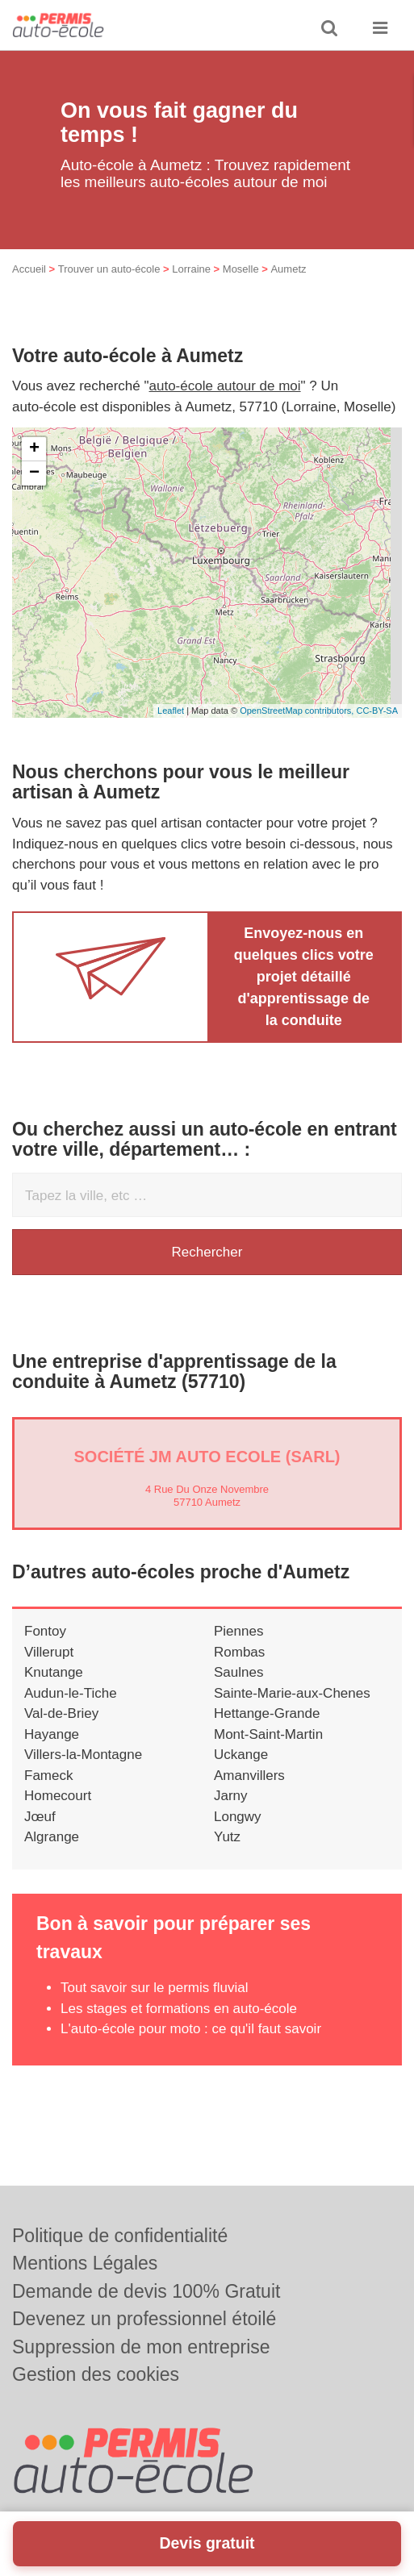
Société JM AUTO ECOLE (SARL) (206, 1456)
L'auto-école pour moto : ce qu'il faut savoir (191, 2028)
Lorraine (191, 269)
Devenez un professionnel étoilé (144, 2318)
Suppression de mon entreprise (141, 2346)
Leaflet (170, 710)
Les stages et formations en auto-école (179, 2008)
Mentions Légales (84, 2263)
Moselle (241, 269)
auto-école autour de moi (225, 386)
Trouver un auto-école (109, 269)
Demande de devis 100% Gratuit (146, 2291)
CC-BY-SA (377, 710)
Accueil (29, 269)
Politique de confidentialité (120, 2235)
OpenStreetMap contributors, (298, 710)
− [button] (34, 473)
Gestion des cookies (95, 2374)
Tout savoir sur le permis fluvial (154, 1987)
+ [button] (34, 449)
